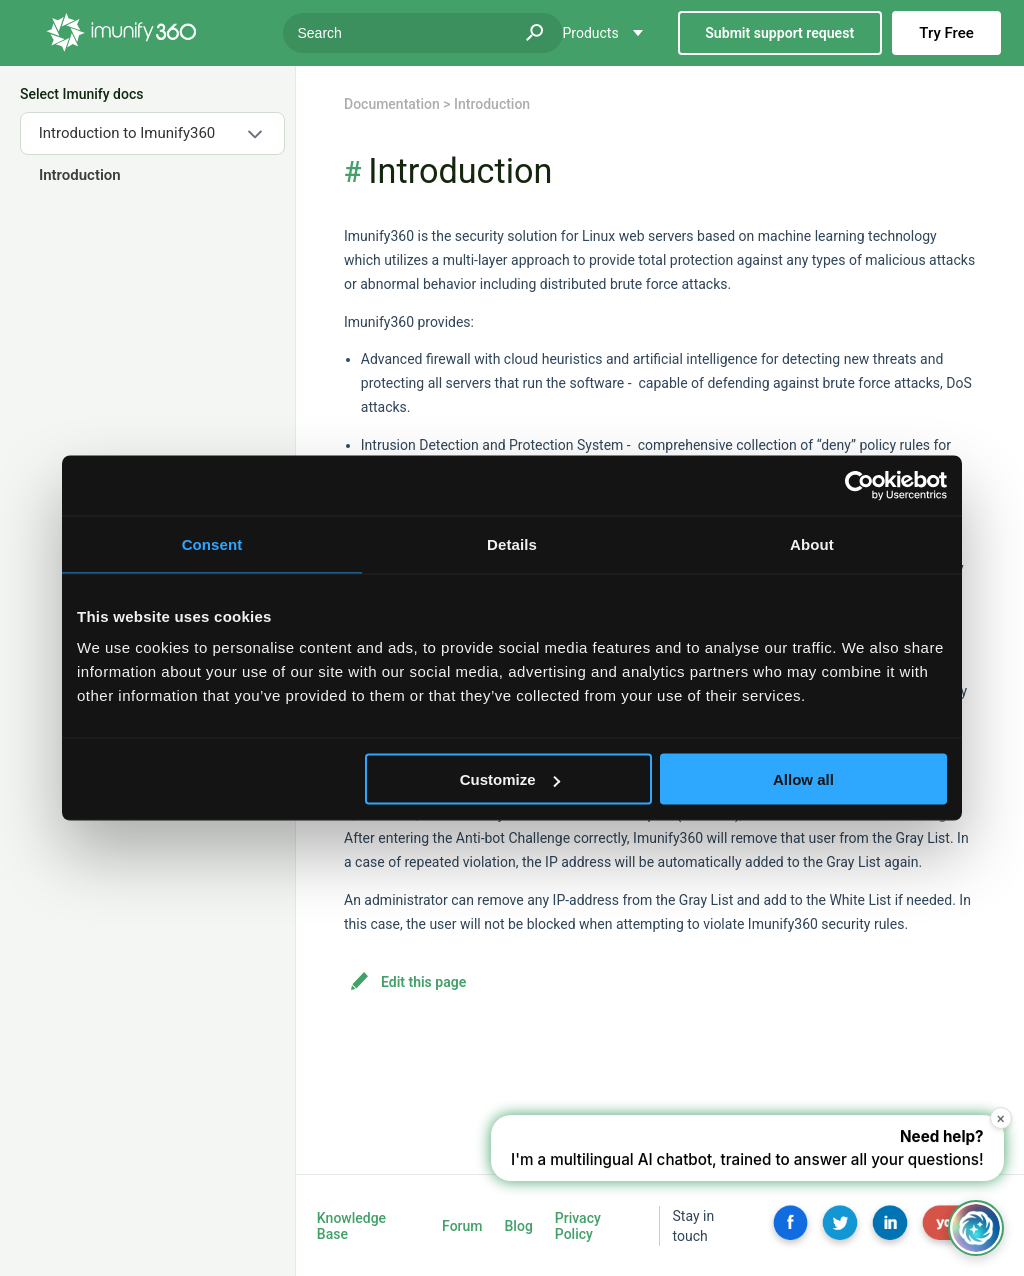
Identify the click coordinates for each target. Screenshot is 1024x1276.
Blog (519, 1226)
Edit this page (423, 982)
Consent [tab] (212, 544)
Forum (462, 1226)
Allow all (803, 779)
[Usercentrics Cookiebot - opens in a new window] (859, 486)
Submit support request (779, 33)
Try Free (946, 33)
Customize (510, 779)
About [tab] (812, 544)
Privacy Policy (578, 1226)
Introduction (79, 175)
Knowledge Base (351, 1226)
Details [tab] (512, 544)
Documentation (392, 104)
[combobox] (152, 133)
